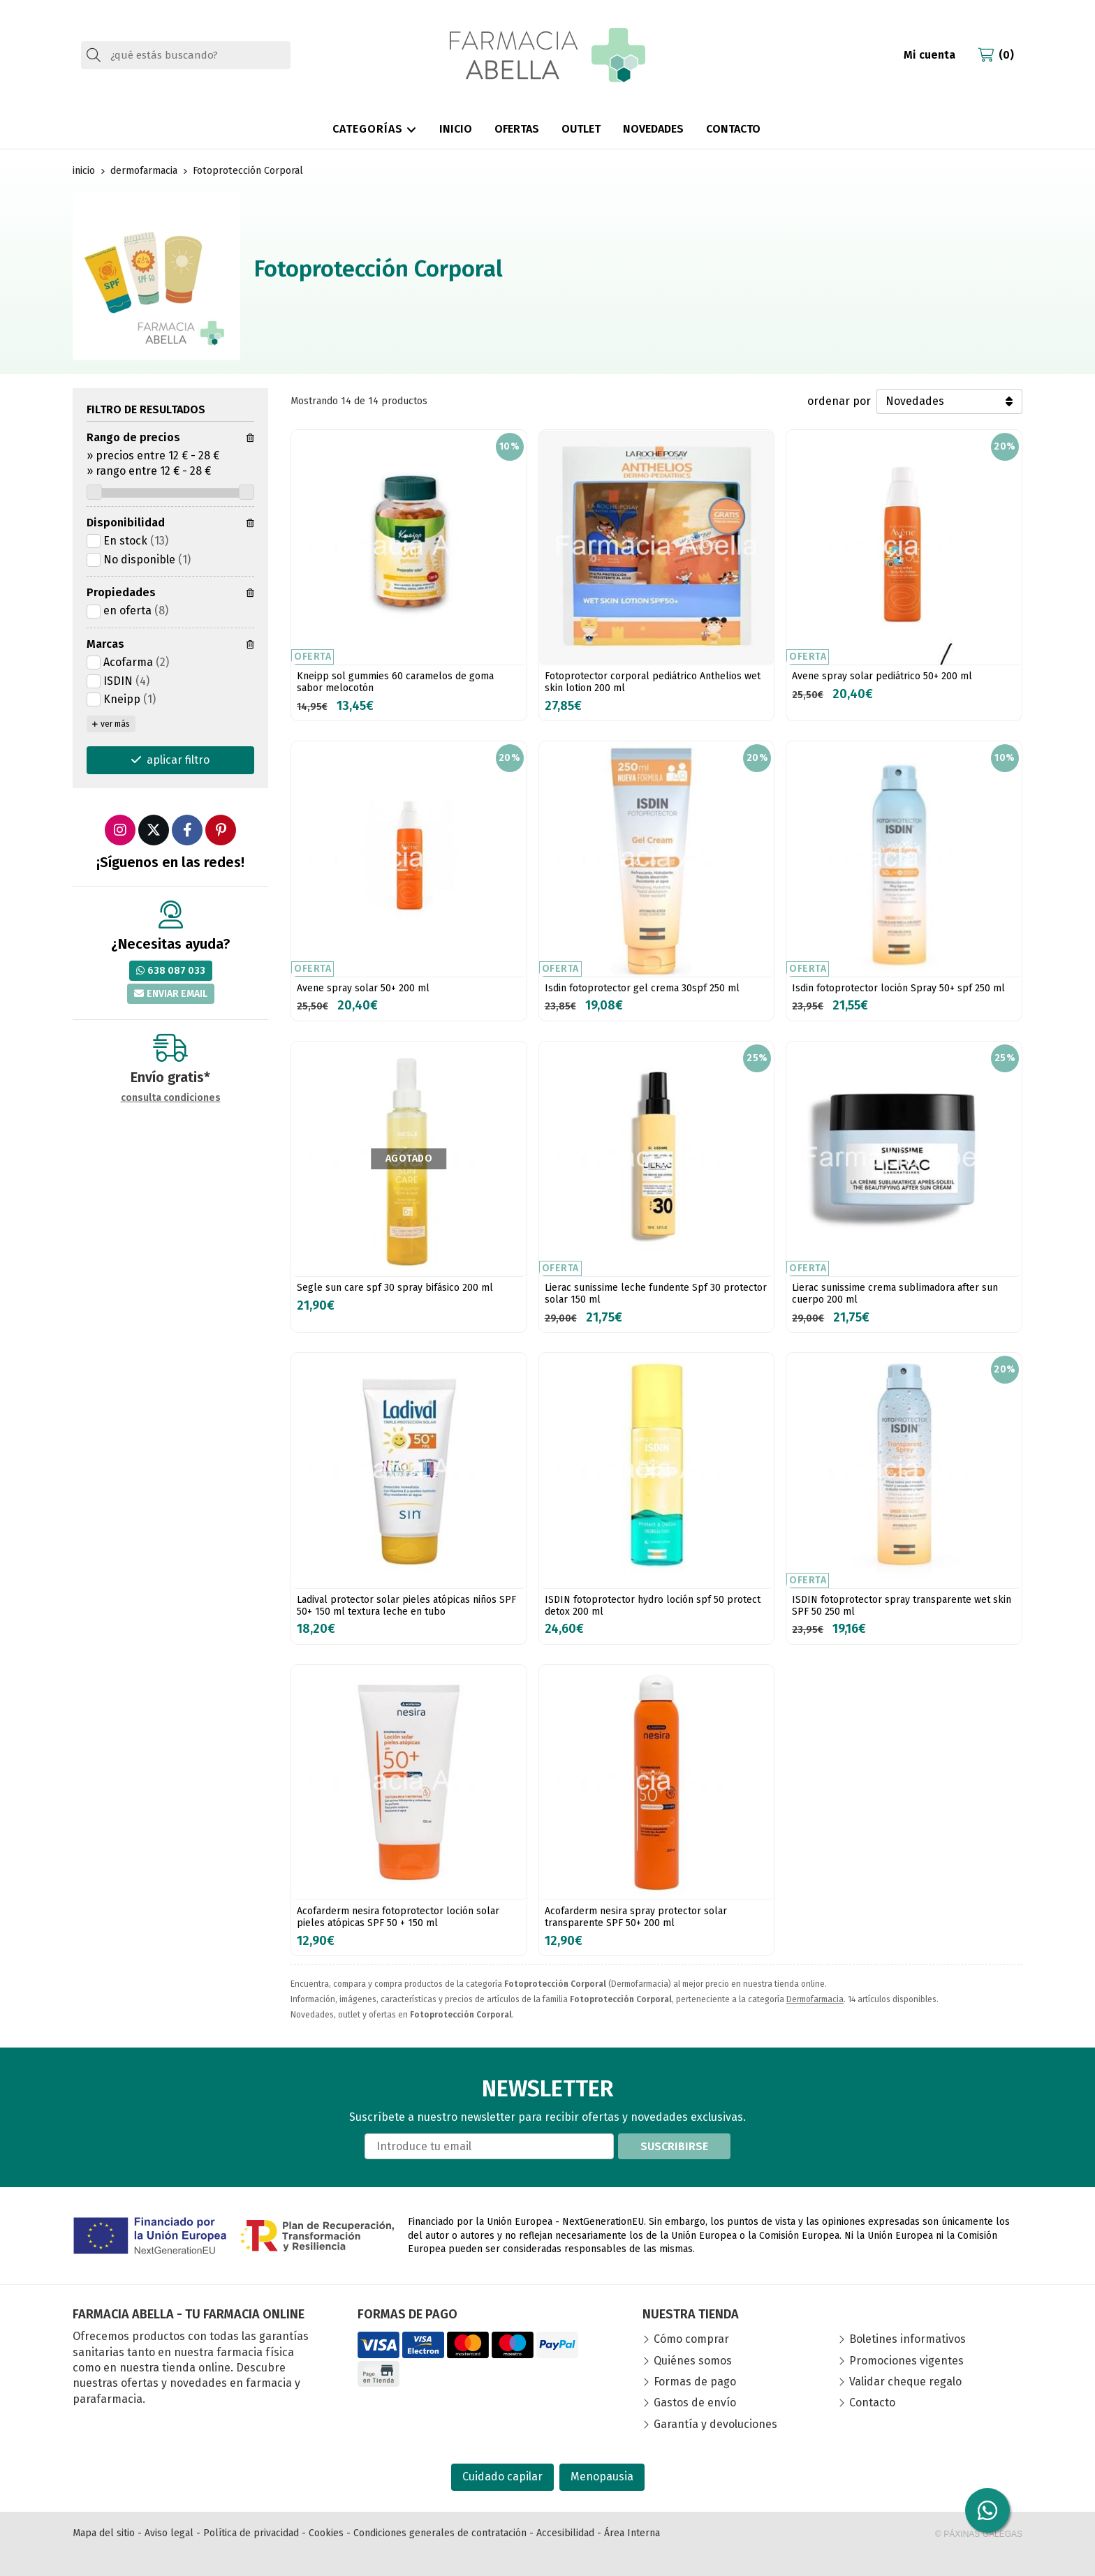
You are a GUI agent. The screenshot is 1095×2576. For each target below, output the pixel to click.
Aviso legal (169, 2533)
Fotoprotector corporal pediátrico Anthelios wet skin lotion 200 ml (652, 682)
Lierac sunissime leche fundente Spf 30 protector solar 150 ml (656, 1293)
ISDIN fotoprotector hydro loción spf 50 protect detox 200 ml (652, 1606)
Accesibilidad (565, 2533)
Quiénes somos (693, 2360)
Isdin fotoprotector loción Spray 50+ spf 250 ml (898, 988)
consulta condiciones (171, 1098)
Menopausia (602, 2476)
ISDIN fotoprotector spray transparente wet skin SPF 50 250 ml (901, 1606)
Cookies (326, 2533)
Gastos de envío (695, 2402)
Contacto (872, 2402)
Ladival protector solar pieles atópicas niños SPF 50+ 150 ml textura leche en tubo (406, 1606)
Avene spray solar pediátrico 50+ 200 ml (882, 676)
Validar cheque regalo (905, 2381)
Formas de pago (695, 2381)
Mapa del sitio (104, 2533)
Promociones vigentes (906, 2360)
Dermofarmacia (815, 1999)
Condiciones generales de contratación (440, 2533)
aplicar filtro (178, 760)
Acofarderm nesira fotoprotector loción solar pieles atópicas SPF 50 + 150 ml (398, 1917)
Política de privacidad (251, 2533)
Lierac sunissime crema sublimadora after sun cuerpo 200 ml (895, 1293)
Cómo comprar (691, 2339)
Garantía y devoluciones (715, 2424)
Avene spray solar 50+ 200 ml (363, 988)
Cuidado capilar (502, 2476)
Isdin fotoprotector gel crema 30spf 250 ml (642, 988)
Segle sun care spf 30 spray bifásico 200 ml (395, 1288)
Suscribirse (674, 2146)
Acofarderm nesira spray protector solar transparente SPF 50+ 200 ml (636, 1917)
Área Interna (632, 2533)
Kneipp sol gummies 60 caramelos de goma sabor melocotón (395, 682)
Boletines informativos (907, 2339)
